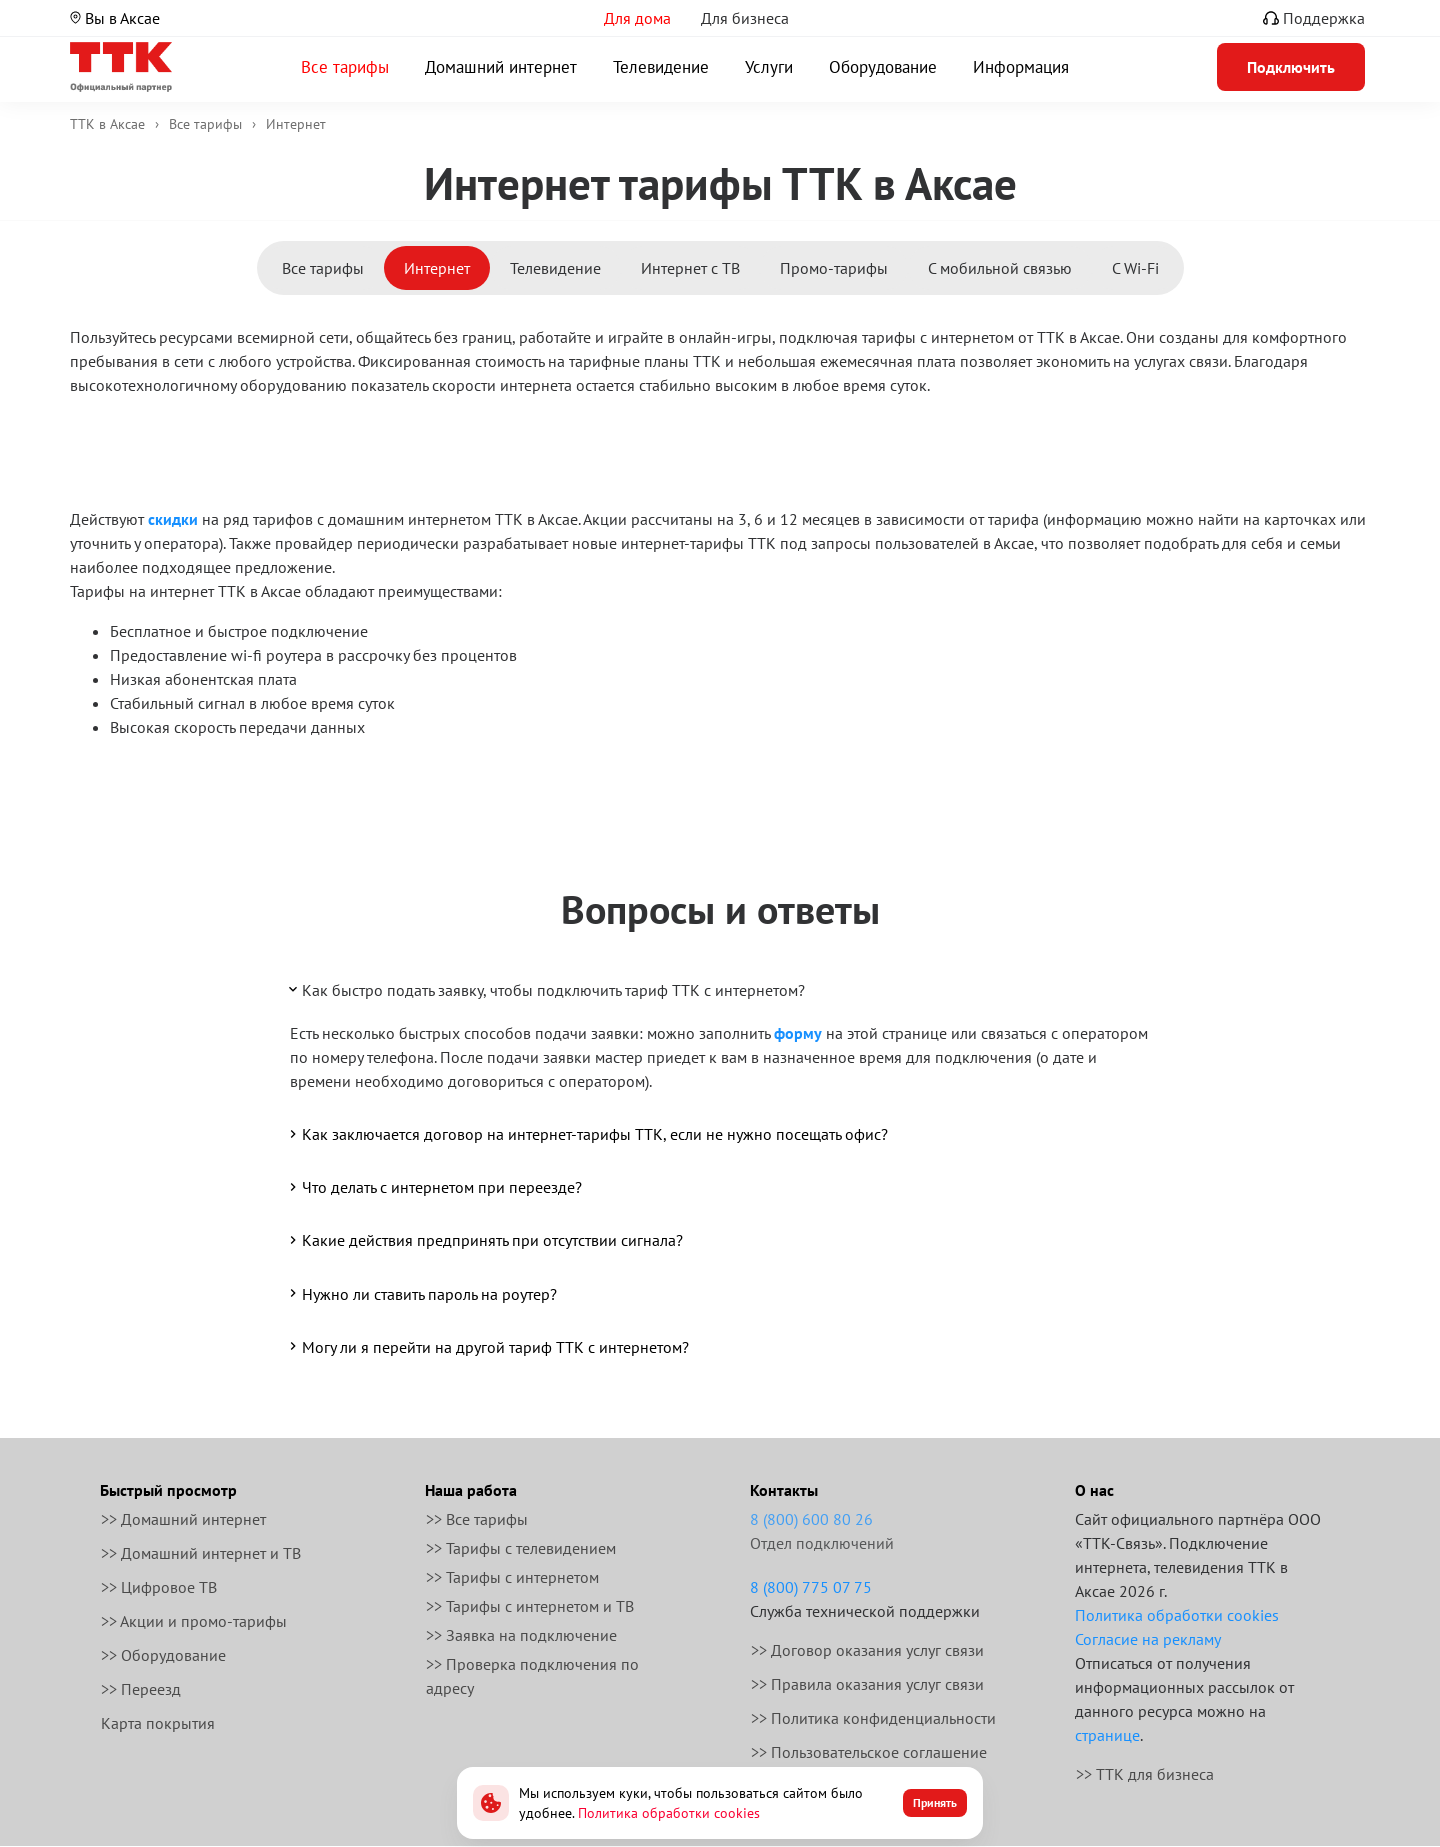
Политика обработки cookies (1177, 1615)
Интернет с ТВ (690, 268)
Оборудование (883, 67)
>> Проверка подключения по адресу (532, 1676)
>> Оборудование (163, 1655)
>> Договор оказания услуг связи (867, 1650)
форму (798, 1033)
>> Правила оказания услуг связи (867, 1684)
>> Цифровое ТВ (159, 1587)
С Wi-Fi (1135, 268)
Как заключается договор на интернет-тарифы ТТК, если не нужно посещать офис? (587, 1134)
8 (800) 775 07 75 (811, 1587)
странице (1107, 1735)
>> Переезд (141, 1689)
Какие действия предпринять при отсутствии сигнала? (484, 1240)
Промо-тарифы (834, 268)
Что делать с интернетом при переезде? (434, 1187)
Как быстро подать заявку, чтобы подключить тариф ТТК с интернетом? (545, 989)
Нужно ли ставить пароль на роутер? (421, 1293)
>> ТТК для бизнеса (1145, 1774)
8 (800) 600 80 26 (811, 1519)
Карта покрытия (158, 1723)
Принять (935, 1802)
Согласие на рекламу (1148, 1639)
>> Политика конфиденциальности (873, 1718)
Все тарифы (345, 67)
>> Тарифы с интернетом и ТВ (530, 1606)
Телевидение (661, 67)
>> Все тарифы (477, 1519)
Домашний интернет (501, 67)
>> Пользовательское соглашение (869, 1752)
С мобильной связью (1000, 268)
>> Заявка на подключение (521, 1635)
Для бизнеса (745, 18)
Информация (1021, 67)
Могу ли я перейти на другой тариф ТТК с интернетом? (487, 1346)
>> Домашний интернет (183, 1519)
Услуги (769, 67)
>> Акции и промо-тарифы (194, 1621)
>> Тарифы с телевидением (521, 1548)
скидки (173, 519)
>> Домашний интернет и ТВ (201, 1553)
